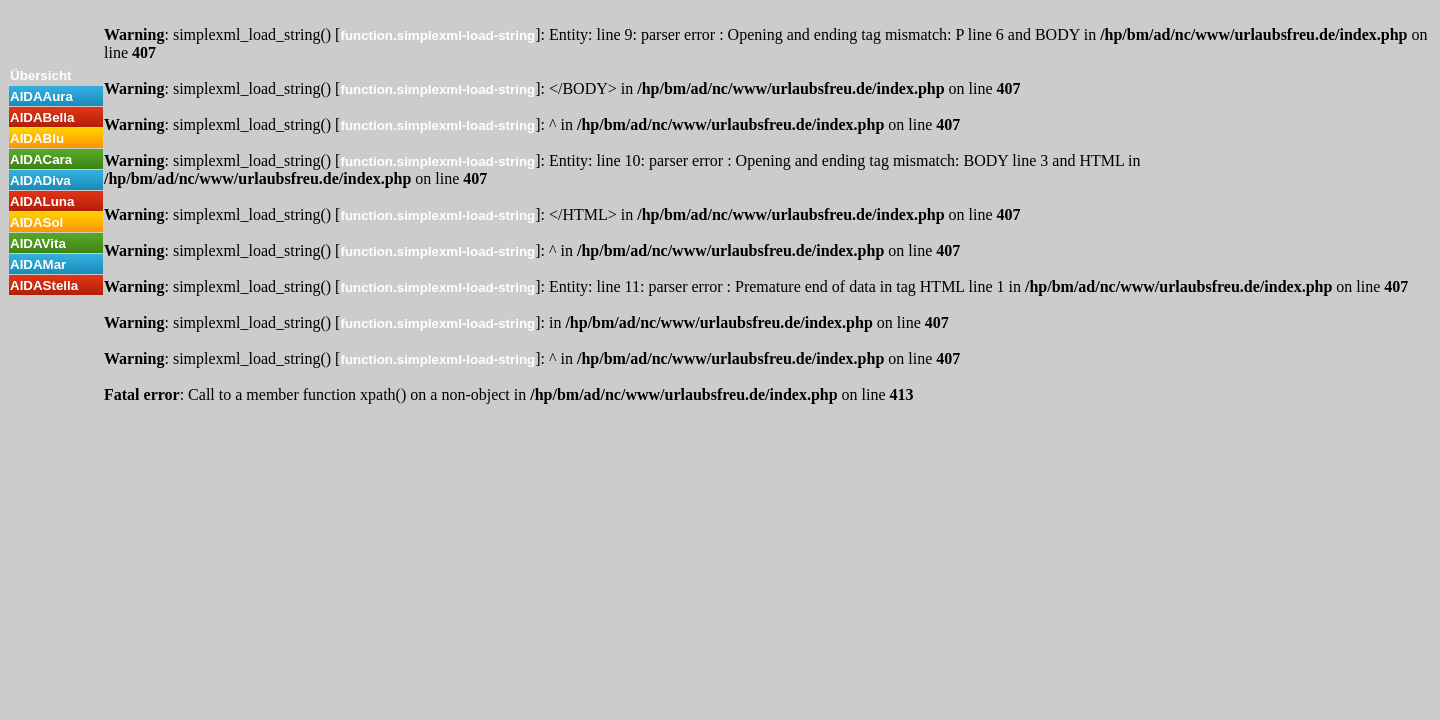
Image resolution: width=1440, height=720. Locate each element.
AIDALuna (42, 201)
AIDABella (42, 117)
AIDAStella (44, 285)
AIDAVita (38, 243)
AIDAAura (41, 96)
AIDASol (36, 222)
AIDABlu (37, 138)
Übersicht (40, 75)
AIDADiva (40, 180)
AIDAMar (38, 264)
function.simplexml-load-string (437, 35)
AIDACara (41, 159)
